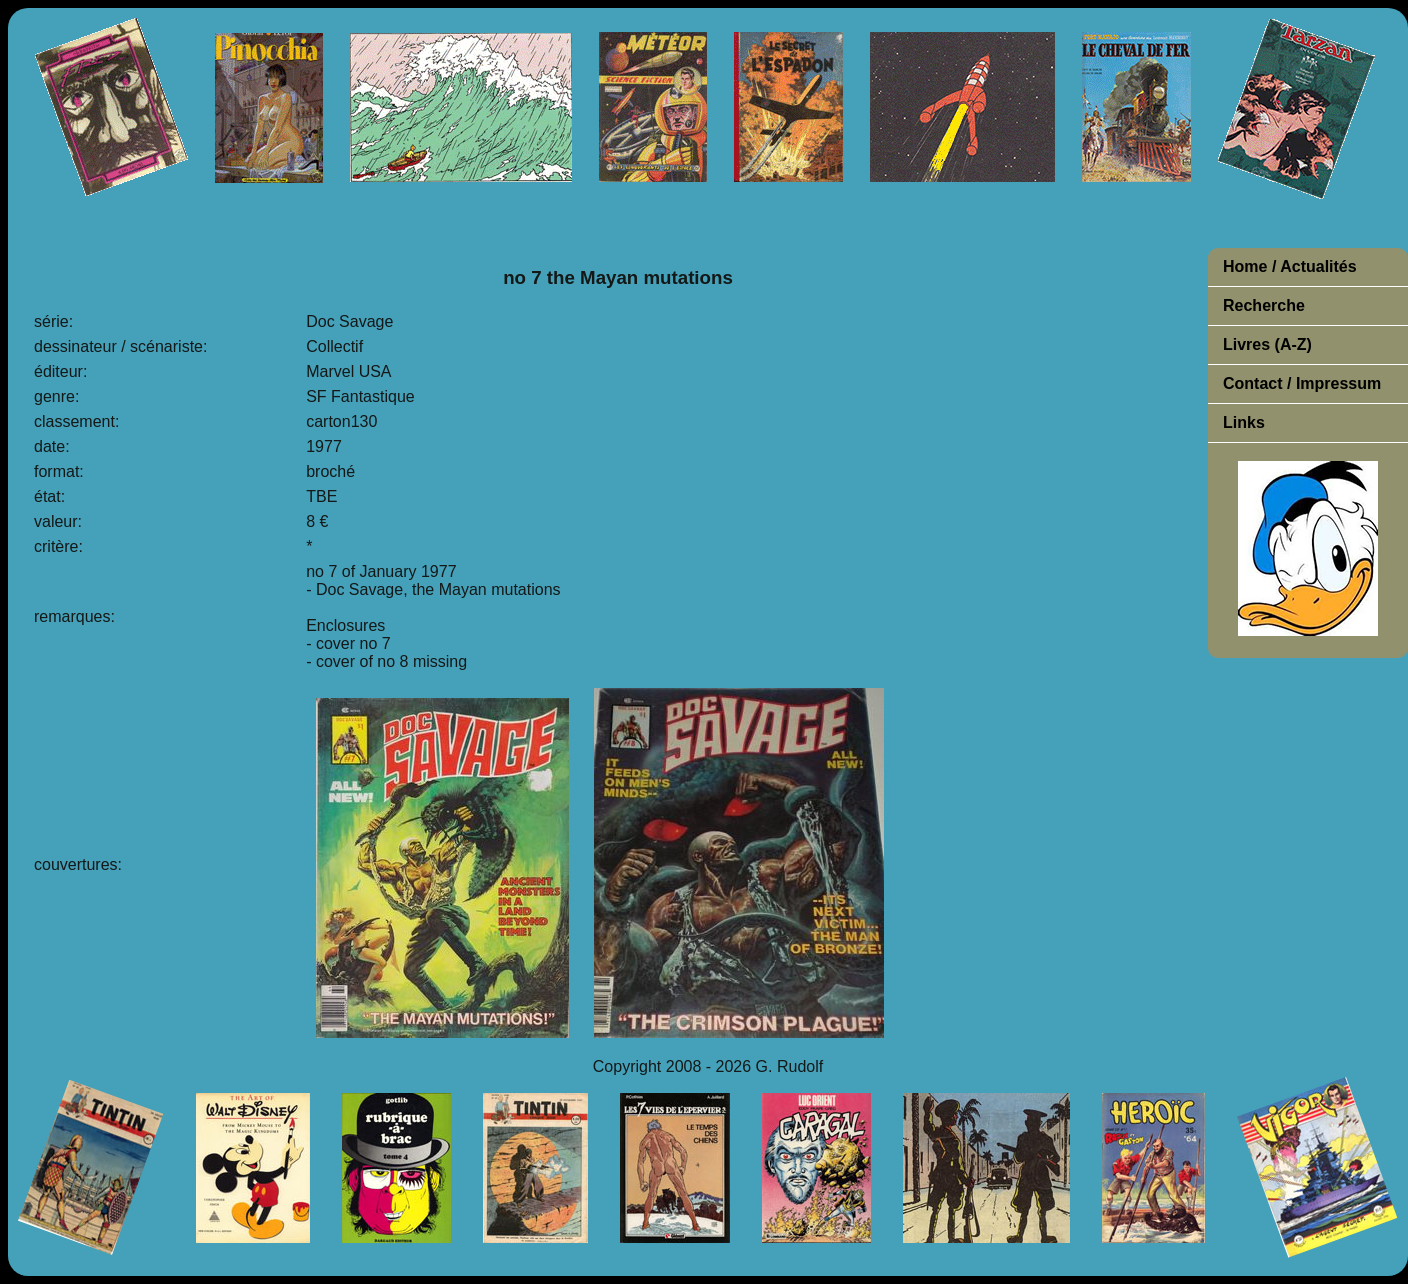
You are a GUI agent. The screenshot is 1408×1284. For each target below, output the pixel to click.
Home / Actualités (1290, 266)
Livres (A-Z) (1267, 344)
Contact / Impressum (1302, 383)
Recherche (1264, 305)
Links (1244, 422)
